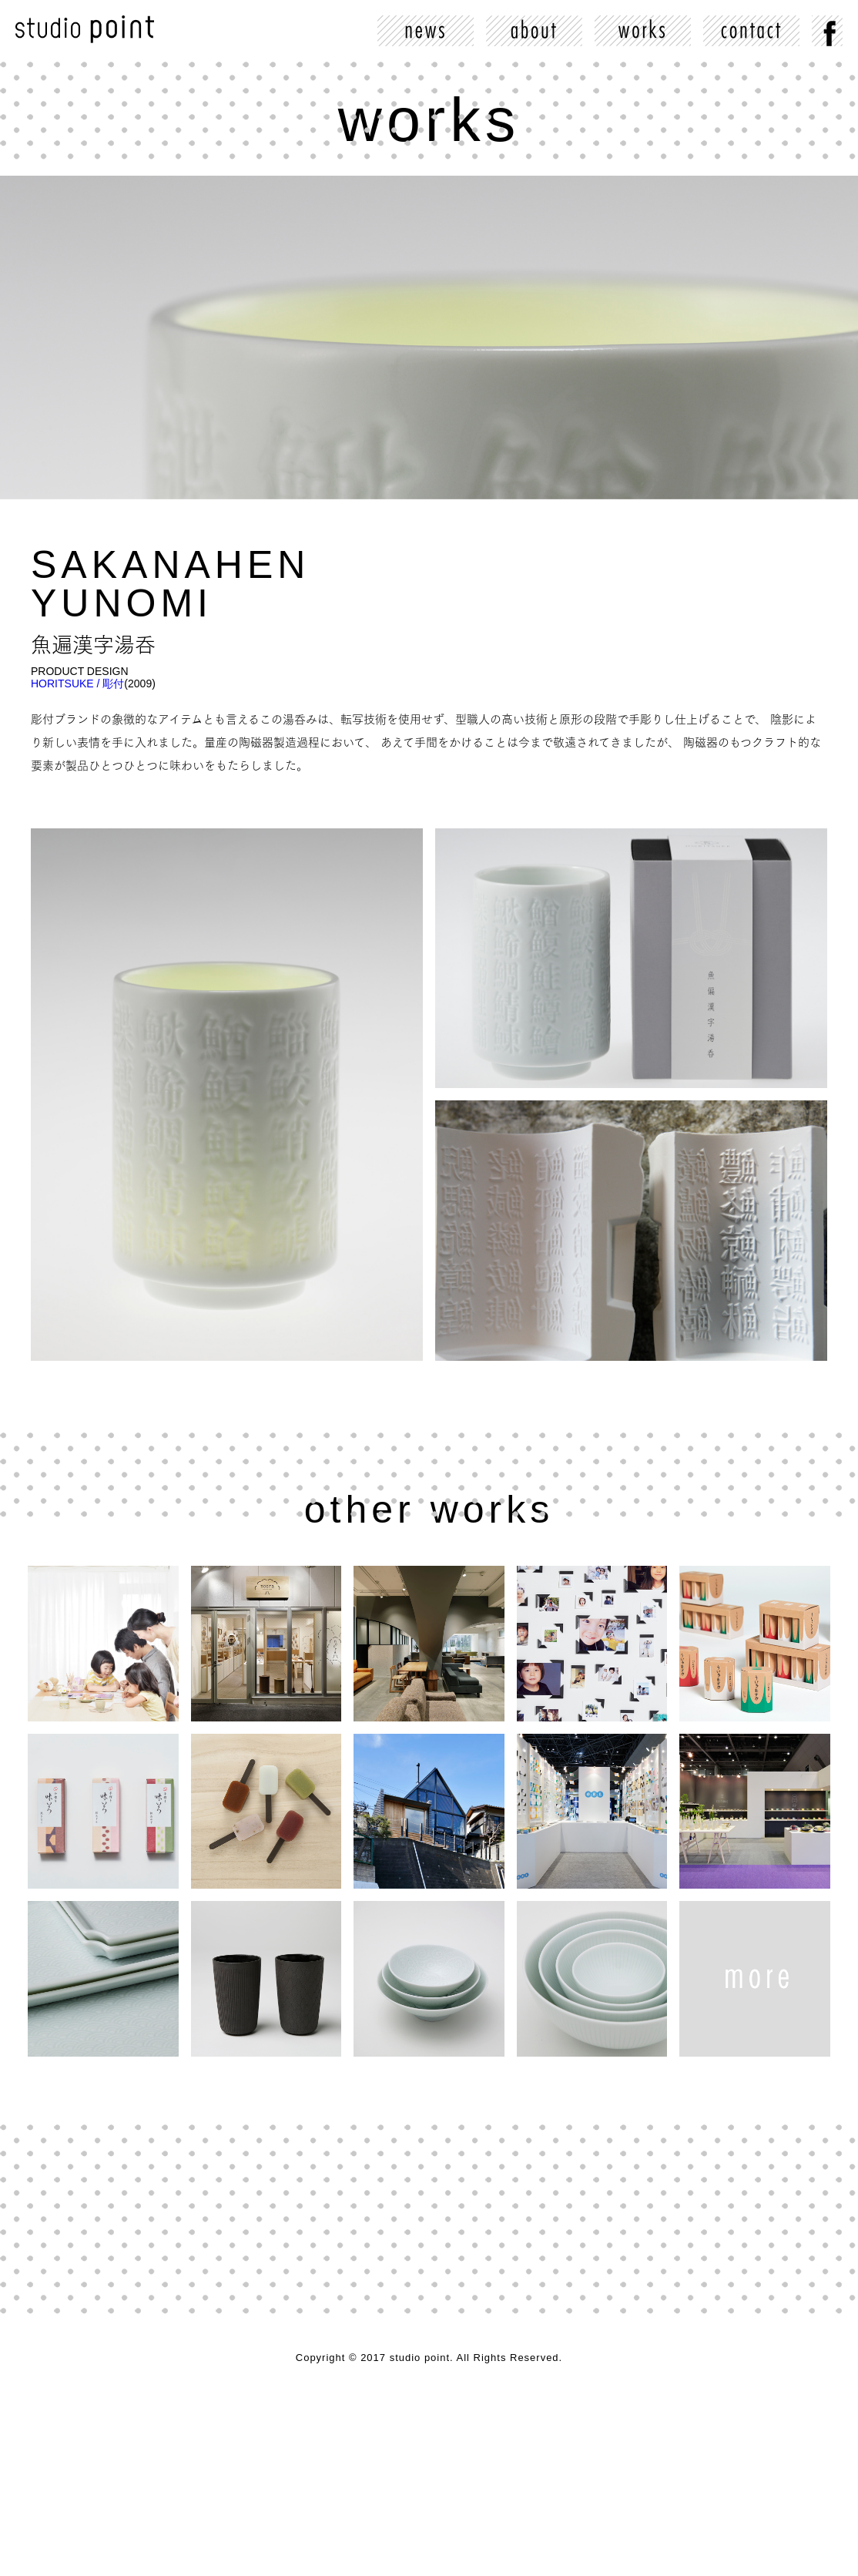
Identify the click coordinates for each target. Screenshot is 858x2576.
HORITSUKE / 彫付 (77, 683)
